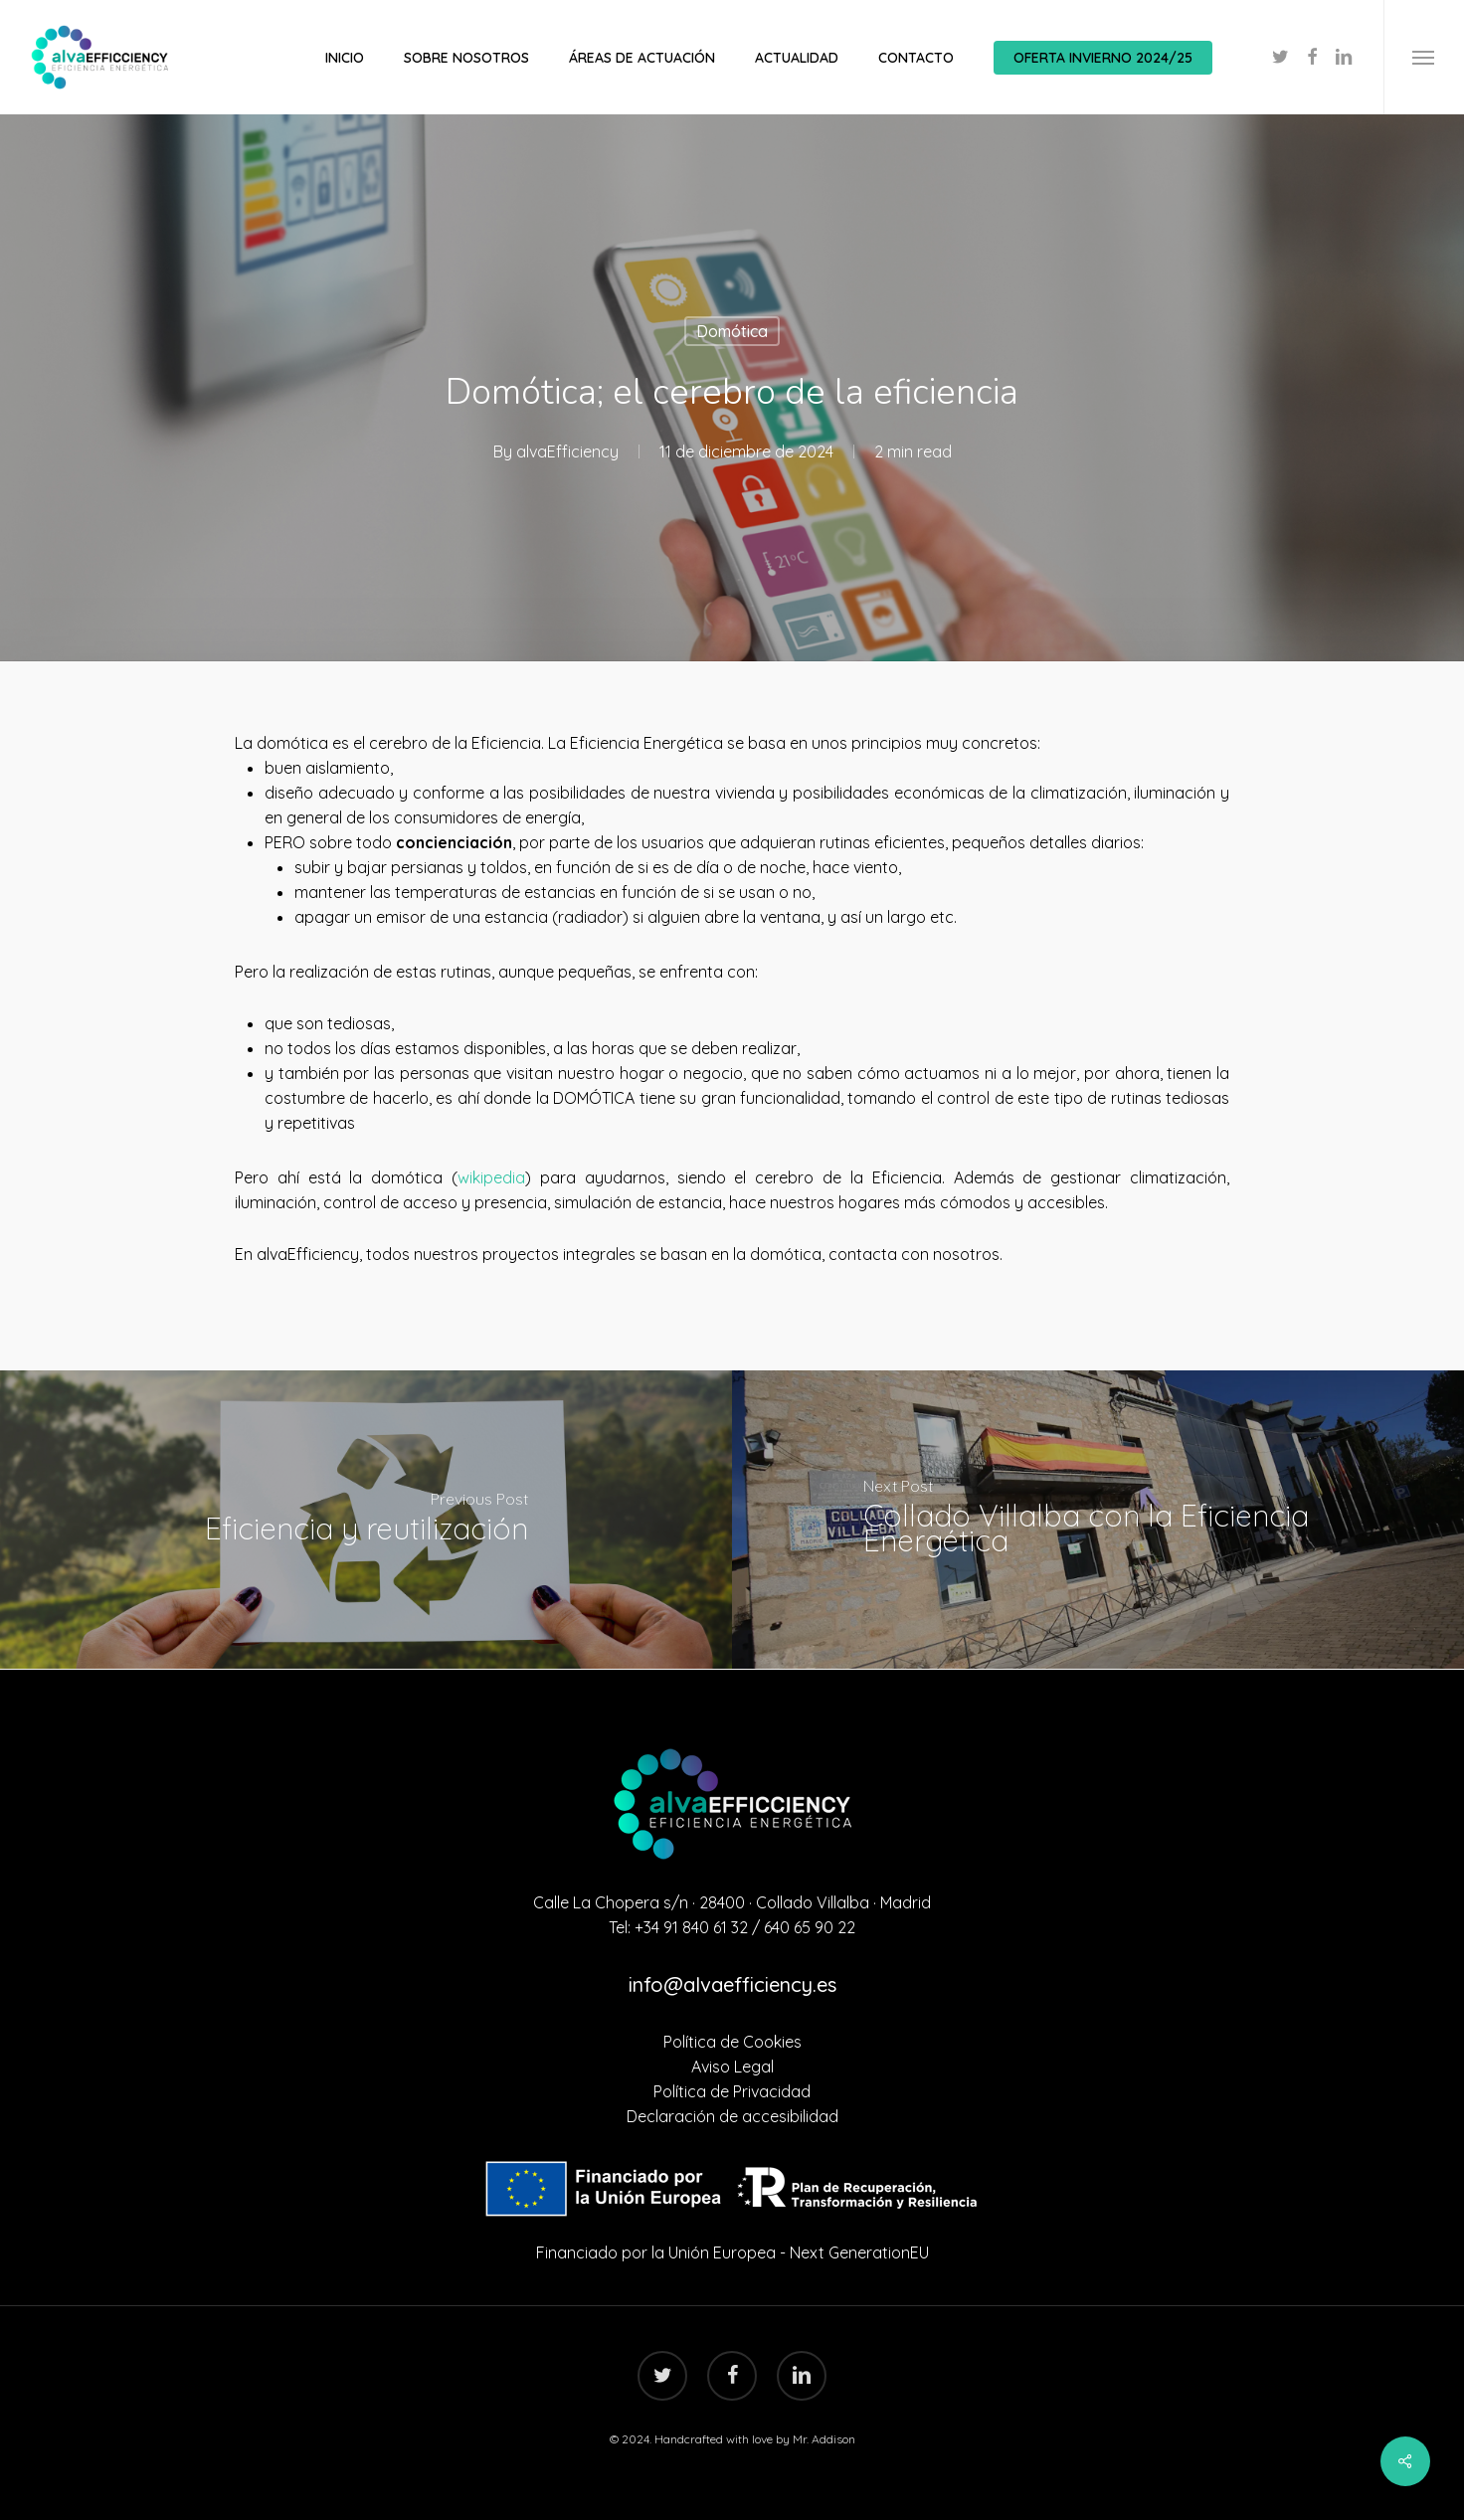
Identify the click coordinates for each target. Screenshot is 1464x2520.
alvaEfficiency (567, 451)
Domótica (732, 331)
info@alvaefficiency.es (732, 1984)
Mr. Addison (824, 2438)
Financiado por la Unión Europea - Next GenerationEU (732, 2252)
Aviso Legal (732, 2066)
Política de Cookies (732, 2042)
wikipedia (491, 1177)
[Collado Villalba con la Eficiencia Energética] (1098, 1519)
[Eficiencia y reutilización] (366, 1519)
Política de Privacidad (732, 2091)
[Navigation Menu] (1423, 57)
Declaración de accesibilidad (732, 2116)
